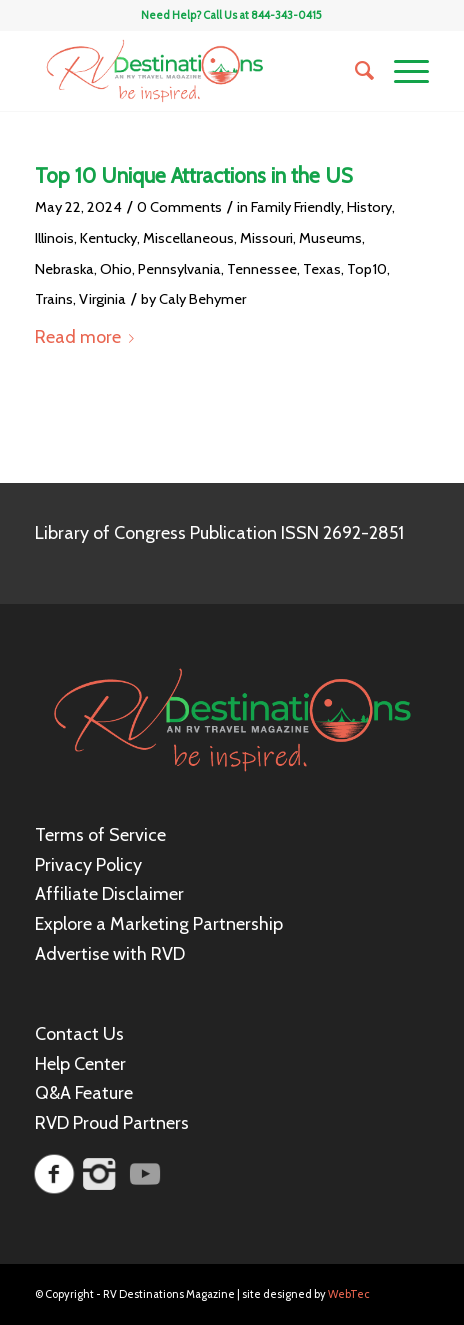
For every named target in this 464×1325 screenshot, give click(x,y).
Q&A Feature (84, 1093)
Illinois (54, 238)
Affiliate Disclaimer (109, 894)
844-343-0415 (286, 15)
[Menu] (401, 71)
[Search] (354, 71)
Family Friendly (296, 207)
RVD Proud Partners (112, 1123)
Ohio (116, 269)
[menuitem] (354, 71)
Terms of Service (100, 835)
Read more (88, 337)
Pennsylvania (179, 269)
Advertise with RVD (110, 954)
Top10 (367, 269)
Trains (54, 299)
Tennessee (262, 269)
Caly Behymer (202, 299)
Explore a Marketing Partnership (159, 924)
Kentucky (108, 238)
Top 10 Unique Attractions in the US (194, 175)
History (369, 207)
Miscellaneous (188, 238)
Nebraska (64, 269)
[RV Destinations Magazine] (193, 71)
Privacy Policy (88, 865)
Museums (330, 238)
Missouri (266, 238)
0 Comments (179, 207)
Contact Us (79, 1034)
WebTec (349, 1294)
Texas (322, 269)
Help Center (80, 1064)
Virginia (102, 299)
